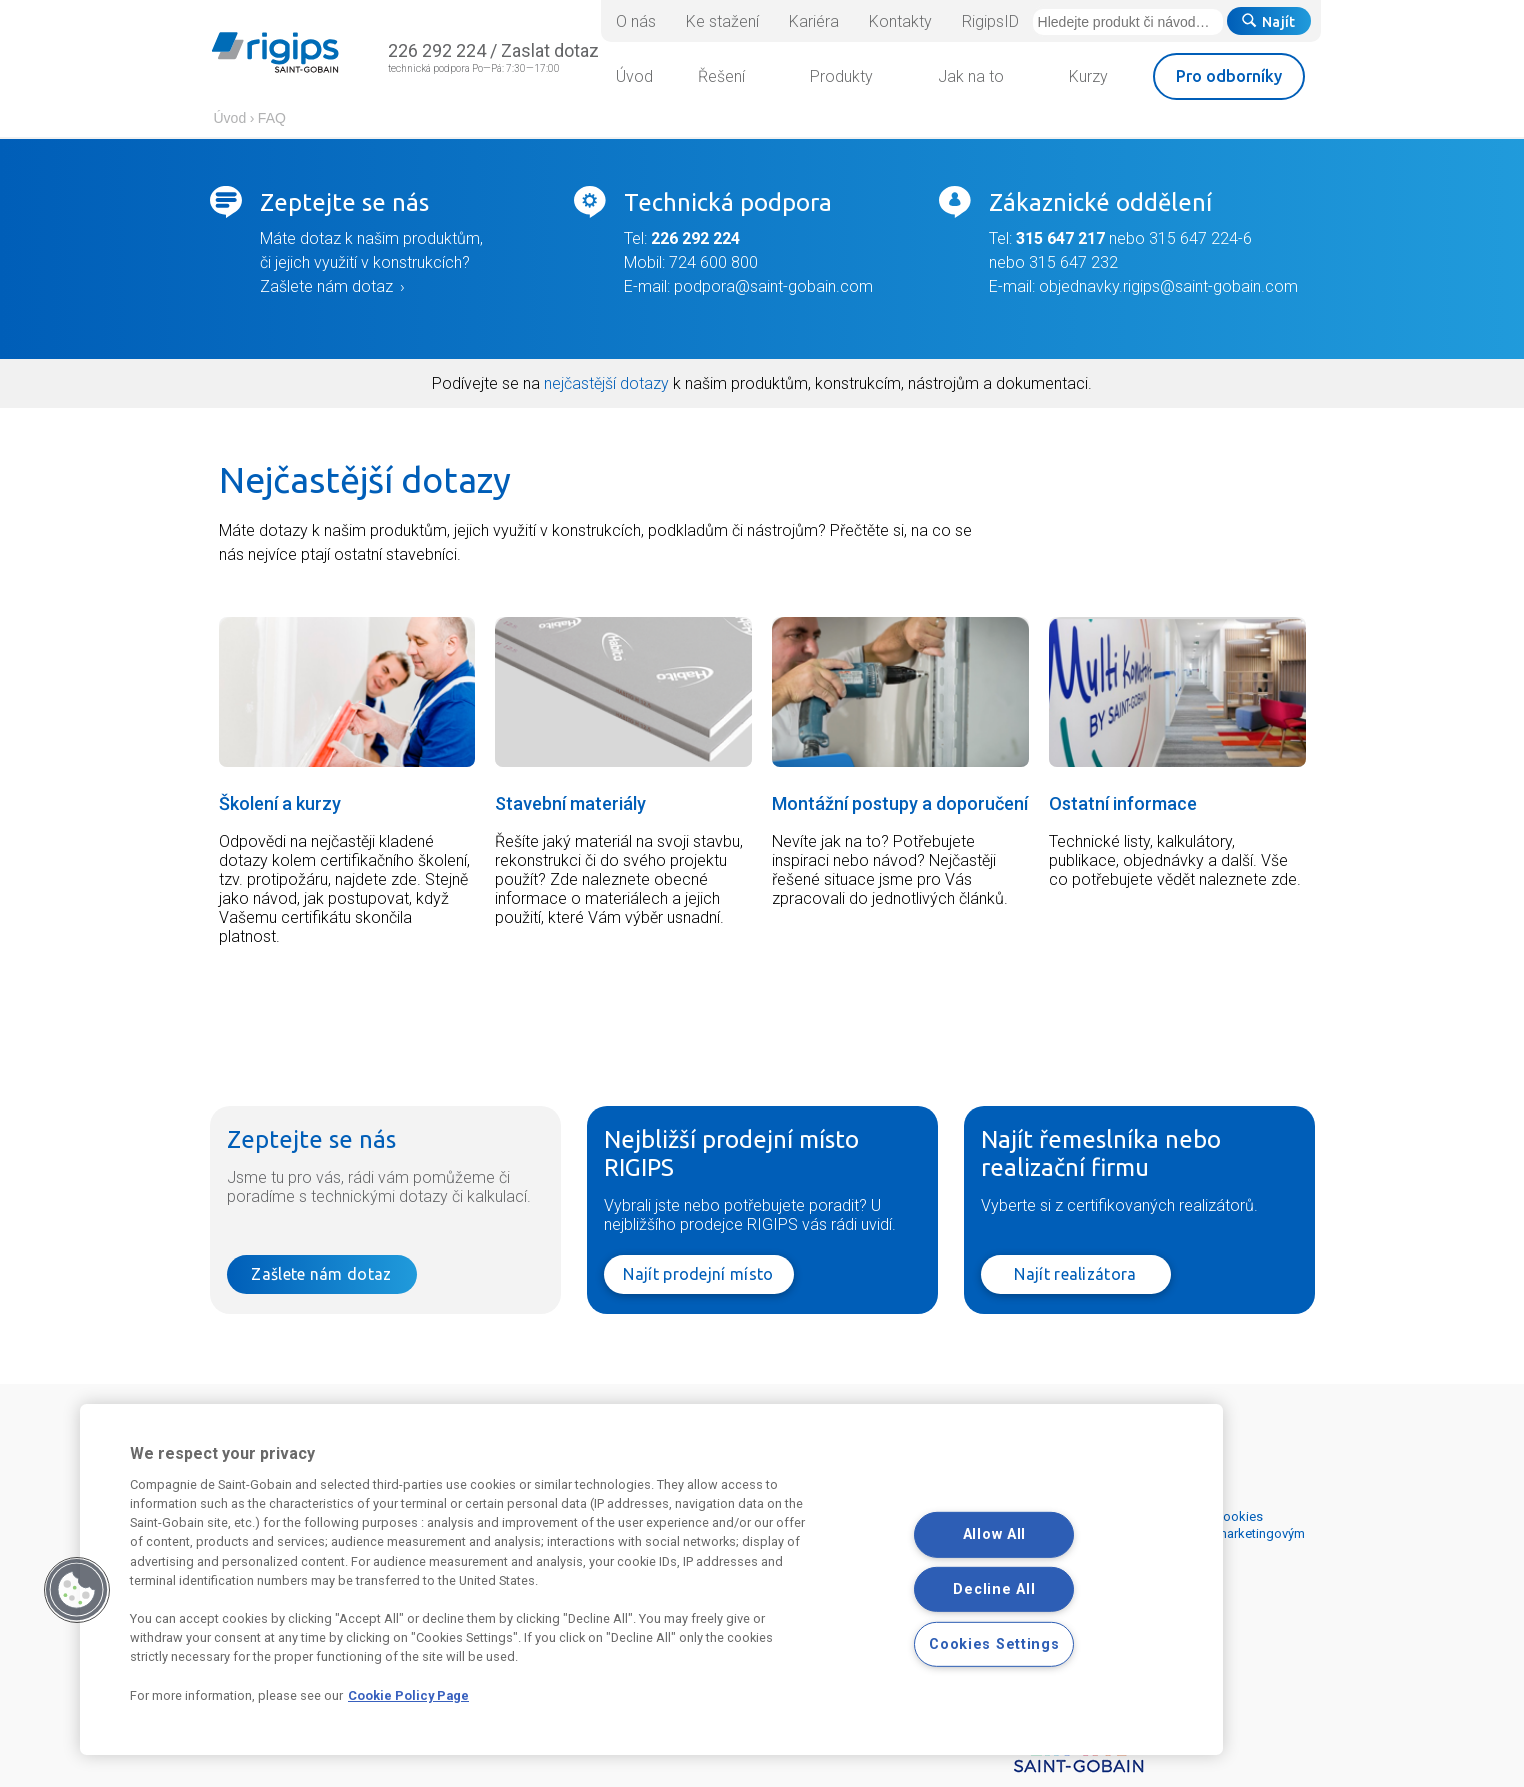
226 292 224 (437, 50)
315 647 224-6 (1200, 238)
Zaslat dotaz (550, 50)
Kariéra (814, 21)
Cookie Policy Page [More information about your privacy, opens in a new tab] (408, 1695)
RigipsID (990, 21)
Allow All (994, 1534)
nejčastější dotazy (606, 383)
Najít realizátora (1075, 1274)
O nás (636, 21)
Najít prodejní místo (698, 1274)
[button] (77, 1590)
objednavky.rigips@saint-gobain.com (1168, 286)
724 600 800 (711, 262)
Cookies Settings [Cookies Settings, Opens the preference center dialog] (994, 1644)
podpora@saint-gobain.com (773, 286)
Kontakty (900, 21)
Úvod (230, 118)
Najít (1269, 22)
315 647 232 (1073, 262)
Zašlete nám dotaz (326, 286)
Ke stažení (722, 21)
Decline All (994, 1589)
